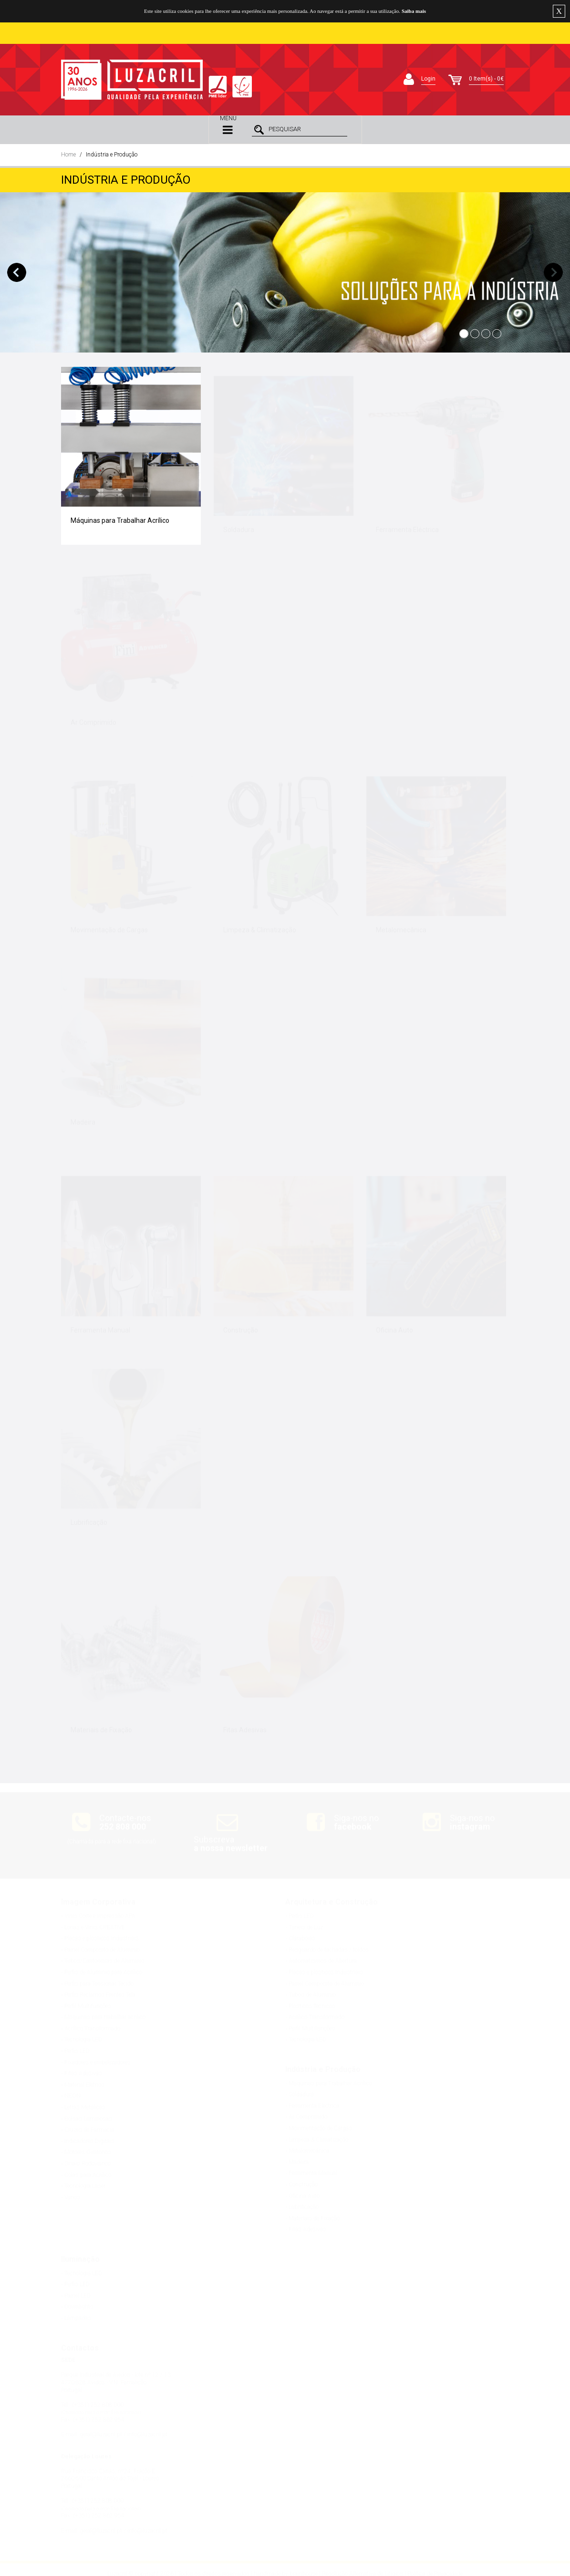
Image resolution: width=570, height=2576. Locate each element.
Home (68, 154)
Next (553, 272)
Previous (16, 272)
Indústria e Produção (111, 154)
